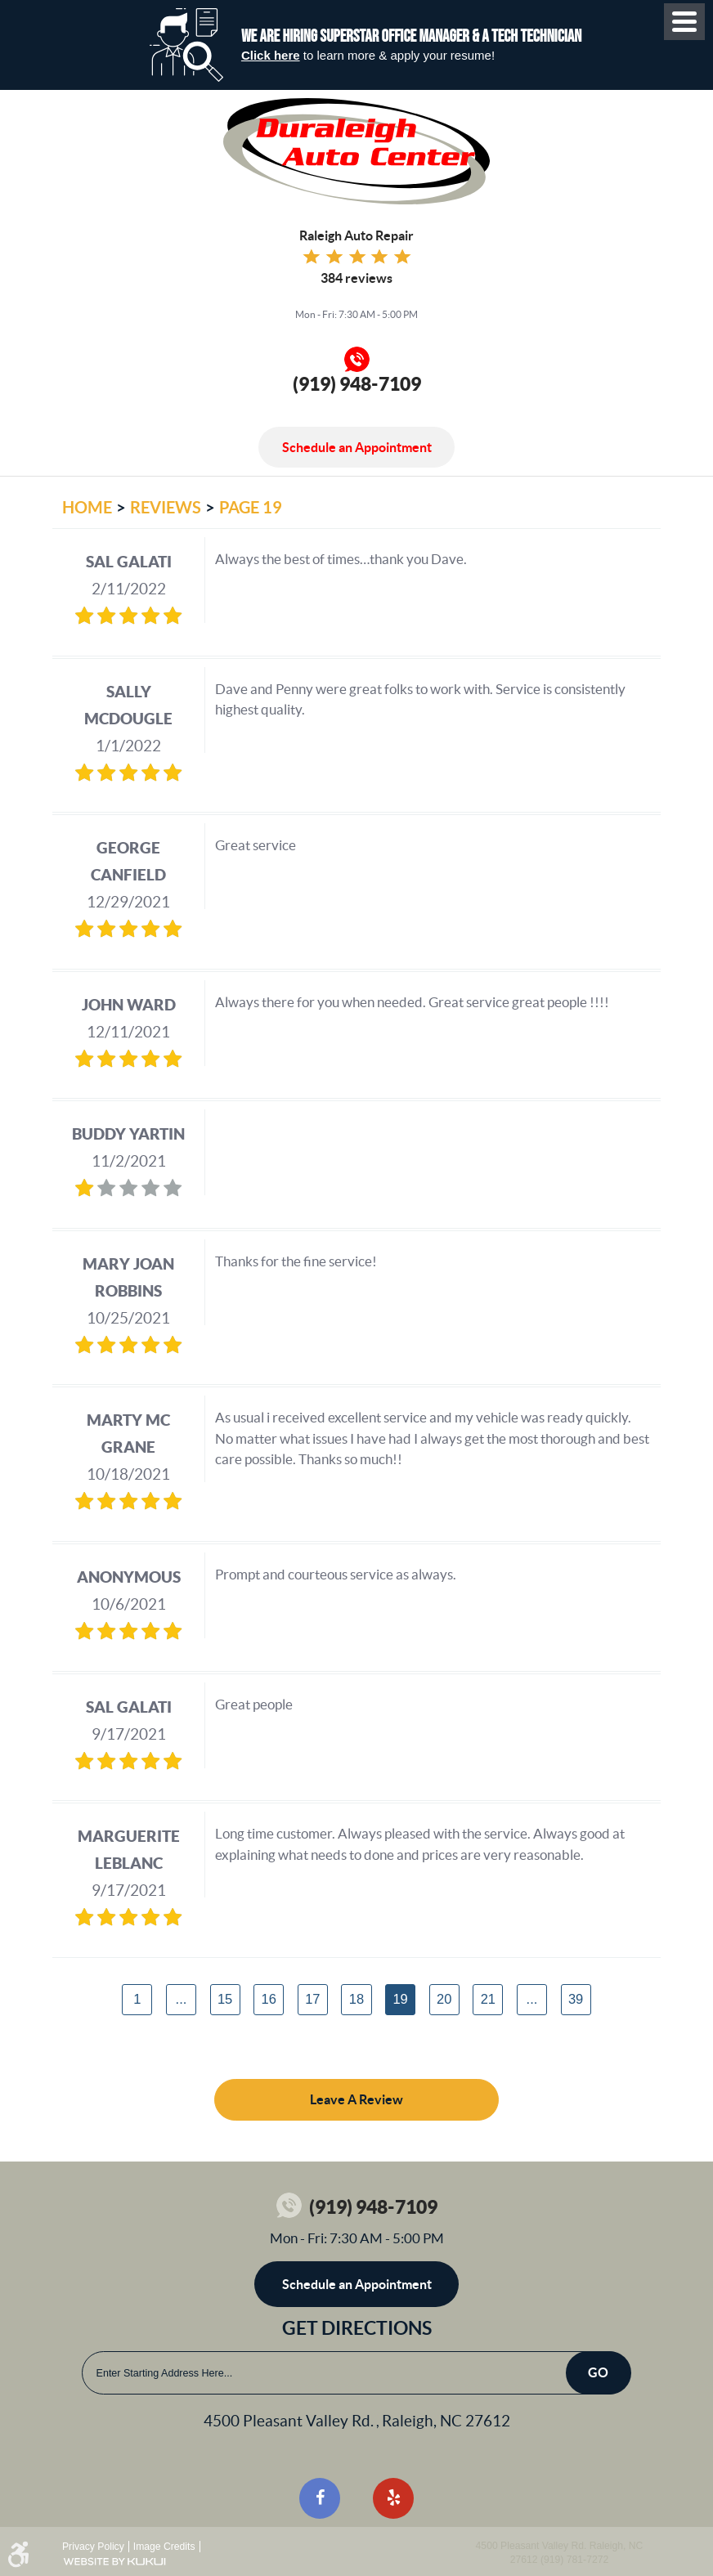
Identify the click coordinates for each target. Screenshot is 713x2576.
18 (356, 1998)
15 (224, 1998)
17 (312, 1998)
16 (269, 1998)
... (181, 1998)
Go (598, 2372)
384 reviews (356, 278)
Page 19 (250, 507)
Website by (114, 2562)
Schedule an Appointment (357, 447)
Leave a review (356, 2099)
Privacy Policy (93, 2546)
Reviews (165, 507)
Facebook (319, 2498)
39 (575, 1998)
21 (488, 1998)
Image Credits (164, 2546)
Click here (270, 55)
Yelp (393, 2498)
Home (87, 507)
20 (444, 1998)
